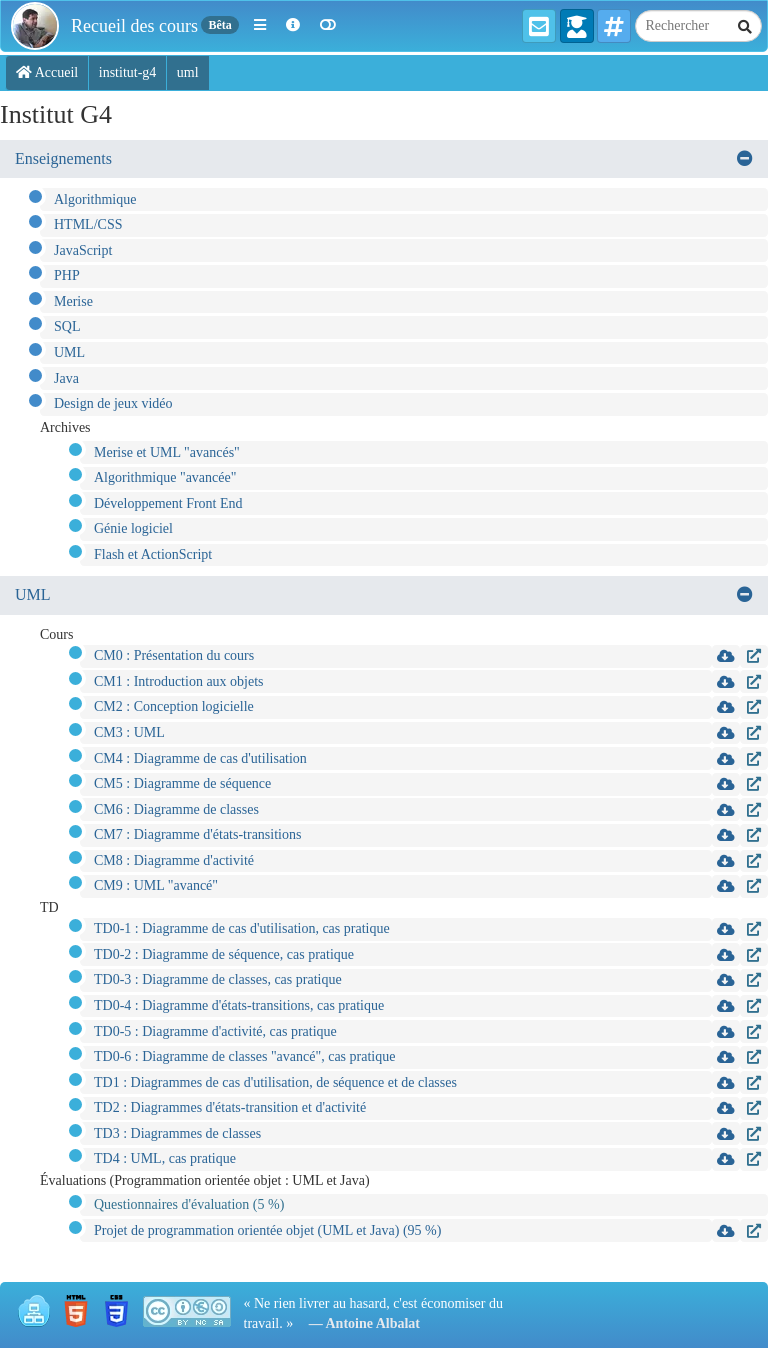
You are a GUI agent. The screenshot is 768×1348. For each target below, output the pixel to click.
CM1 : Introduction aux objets (179, 681)
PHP (67, 275)
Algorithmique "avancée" (165, 477)
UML (69, 352)
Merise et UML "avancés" (167, 452)
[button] (260, 26)
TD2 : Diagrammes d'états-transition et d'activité (230, 1107)
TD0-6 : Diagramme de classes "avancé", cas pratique (244, 1056)
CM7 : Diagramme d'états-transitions (197, 834)
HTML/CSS (88, 224)
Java (66, 378)
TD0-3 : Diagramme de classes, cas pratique (218, 979)
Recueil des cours (134, 26)
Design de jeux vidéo (113, 403)
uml (188, 72)
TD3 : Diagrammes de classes (177, 1133)
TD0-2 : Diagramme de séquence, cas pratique (224, 954)
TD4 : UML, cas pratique (165, 1158)
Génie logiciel (133, 528)
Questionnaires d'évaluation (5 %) (189, 1204)
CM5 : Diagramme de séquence (182, 783)
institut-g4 (128, 72)
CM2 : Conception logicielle (174, 706)
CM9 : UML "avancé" (156, 885)
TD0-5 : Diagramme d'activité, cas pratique (215, 1031)
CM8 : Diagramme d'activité (174, 860)
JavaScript (83, 250)
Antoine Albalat (373, 1323)
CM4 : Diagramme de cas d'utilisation (200, 758)
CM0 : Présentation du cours (174, 655)
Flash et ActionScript (153, 554)
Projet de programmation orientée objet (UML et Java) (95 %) (267, 1230)
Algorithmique (95, 199)
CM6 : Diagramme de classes (176, 809)
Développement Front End (168, 503)
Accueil (47, 72)
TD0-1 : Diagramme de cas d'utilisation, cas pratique (242, 928)
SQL (67, 326)
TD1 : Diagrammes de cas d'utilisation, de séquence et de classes (275, 1082)
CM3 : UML (129, 732)
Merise (73, 301)
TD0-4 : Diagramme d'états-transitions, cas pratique (239, 1005)
